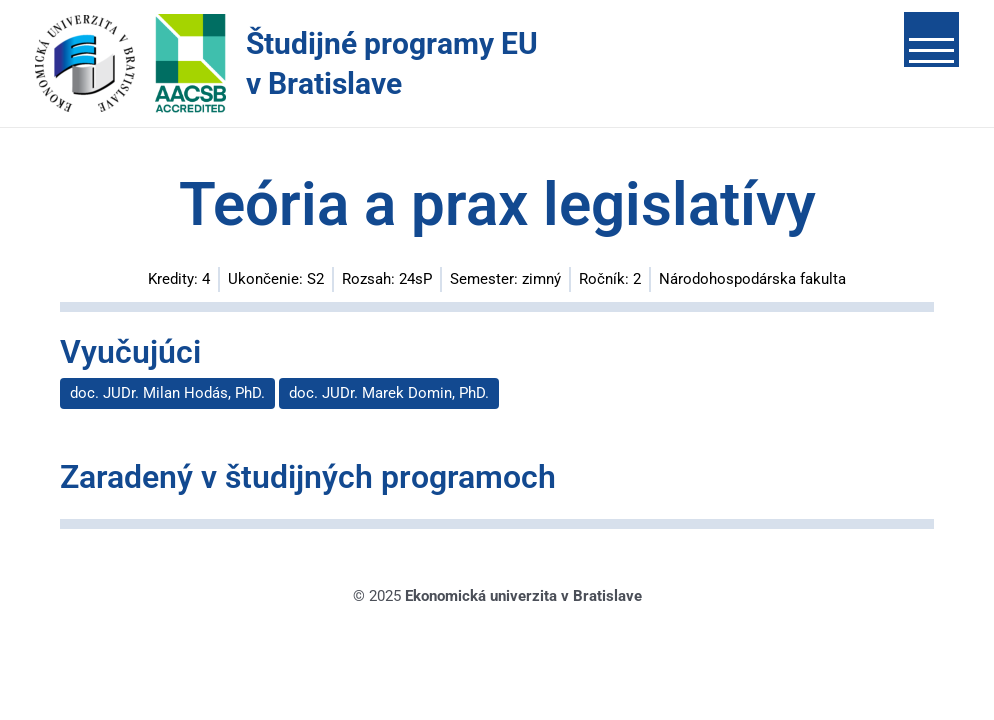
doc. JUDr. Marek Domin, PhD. (389, 393)
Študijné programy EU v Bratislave (392, 63)
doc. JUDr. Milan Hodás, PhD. (167, 393)
